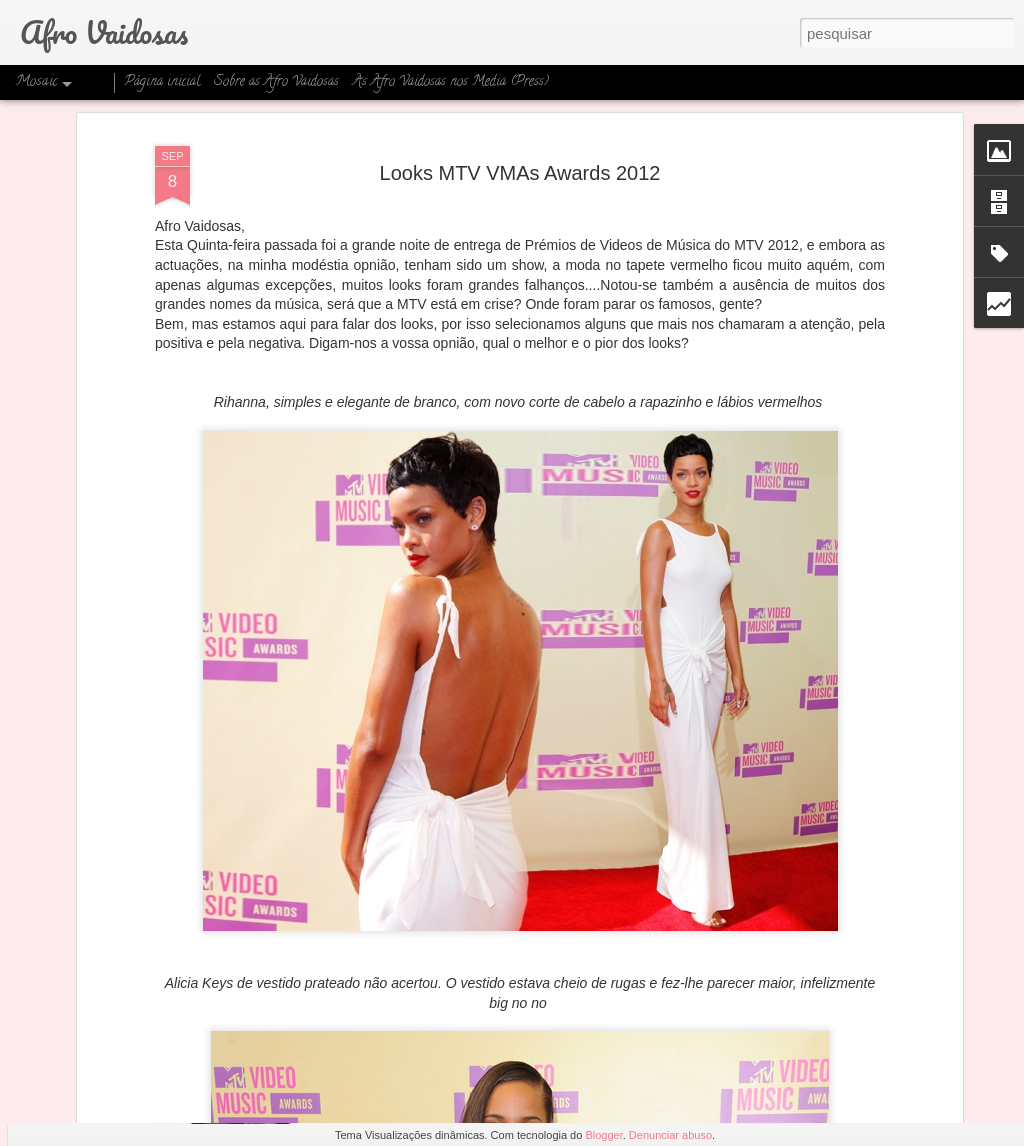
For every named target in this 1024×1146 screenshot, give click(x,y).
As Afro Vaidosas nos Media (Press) (451, 82)
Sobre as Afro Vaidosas (276, 82)
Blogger (603, 1135)
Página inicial (162, 82)
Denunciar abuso (670, 1135)
